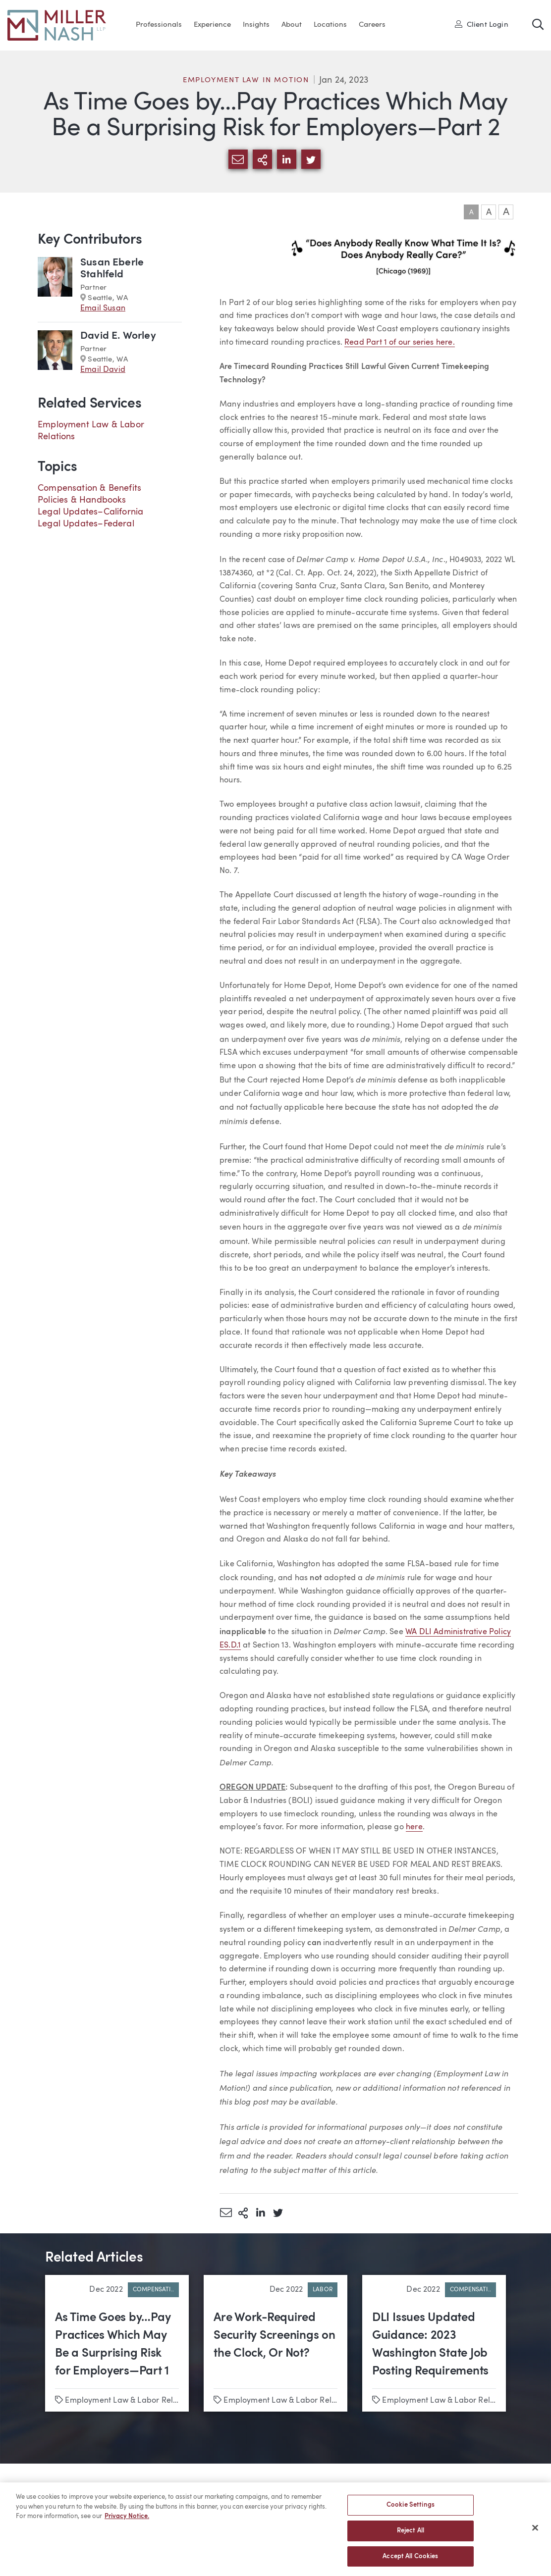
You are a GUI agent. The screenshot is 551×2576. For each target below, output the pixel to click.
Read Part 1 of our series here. (399, 343)
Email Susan (102, 308)
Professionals (159, 25)
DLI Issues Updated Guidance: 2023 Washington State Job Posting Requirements (430, 2344)
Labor (322, 2290)
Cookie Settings (410, 2508)
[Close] (535, 2531)
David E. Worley (118, 336)
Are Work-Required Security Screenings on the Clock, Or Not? (274, 2336)
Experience (212, 25)
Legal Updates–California (90, 512)
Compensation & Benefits (89, 488)
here (414, 1827)
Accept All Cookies (410, 2560)
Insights (256, 25)
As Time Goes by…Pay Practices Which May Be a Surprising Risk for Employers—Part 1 (112, 2344)
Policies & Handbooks (82, 500)
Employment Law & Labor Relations (130, 2401)
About (291, 25)
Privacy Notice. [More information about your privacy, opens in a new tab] (127, 2520)
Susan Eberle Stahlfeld (112, 269)
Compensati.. (153, 2290)
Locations (330, 25)
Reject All (410, 2534)
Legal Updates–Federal (86, 523)
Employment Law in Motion (246, 80)
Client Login (481, 24)
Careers (372, 25)
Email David (102, 370)
